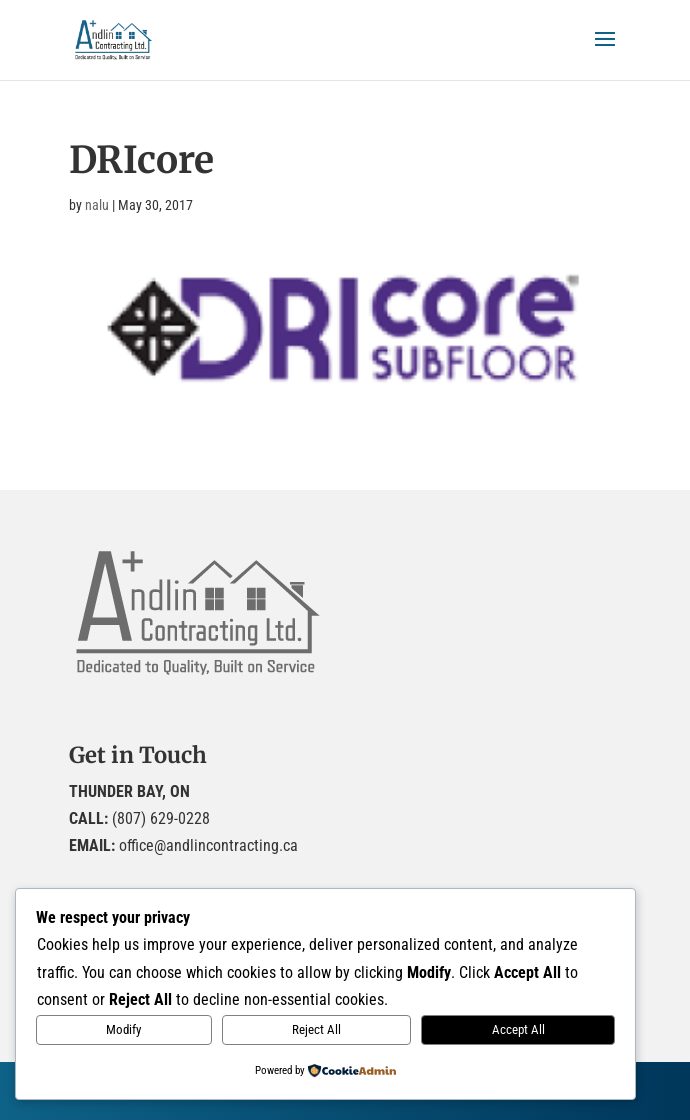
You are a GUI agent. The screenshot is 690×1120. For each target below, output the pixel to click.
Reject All (316, 1029)
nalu (97, 205)
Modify (123, 1029)
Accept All (518, 1029)
